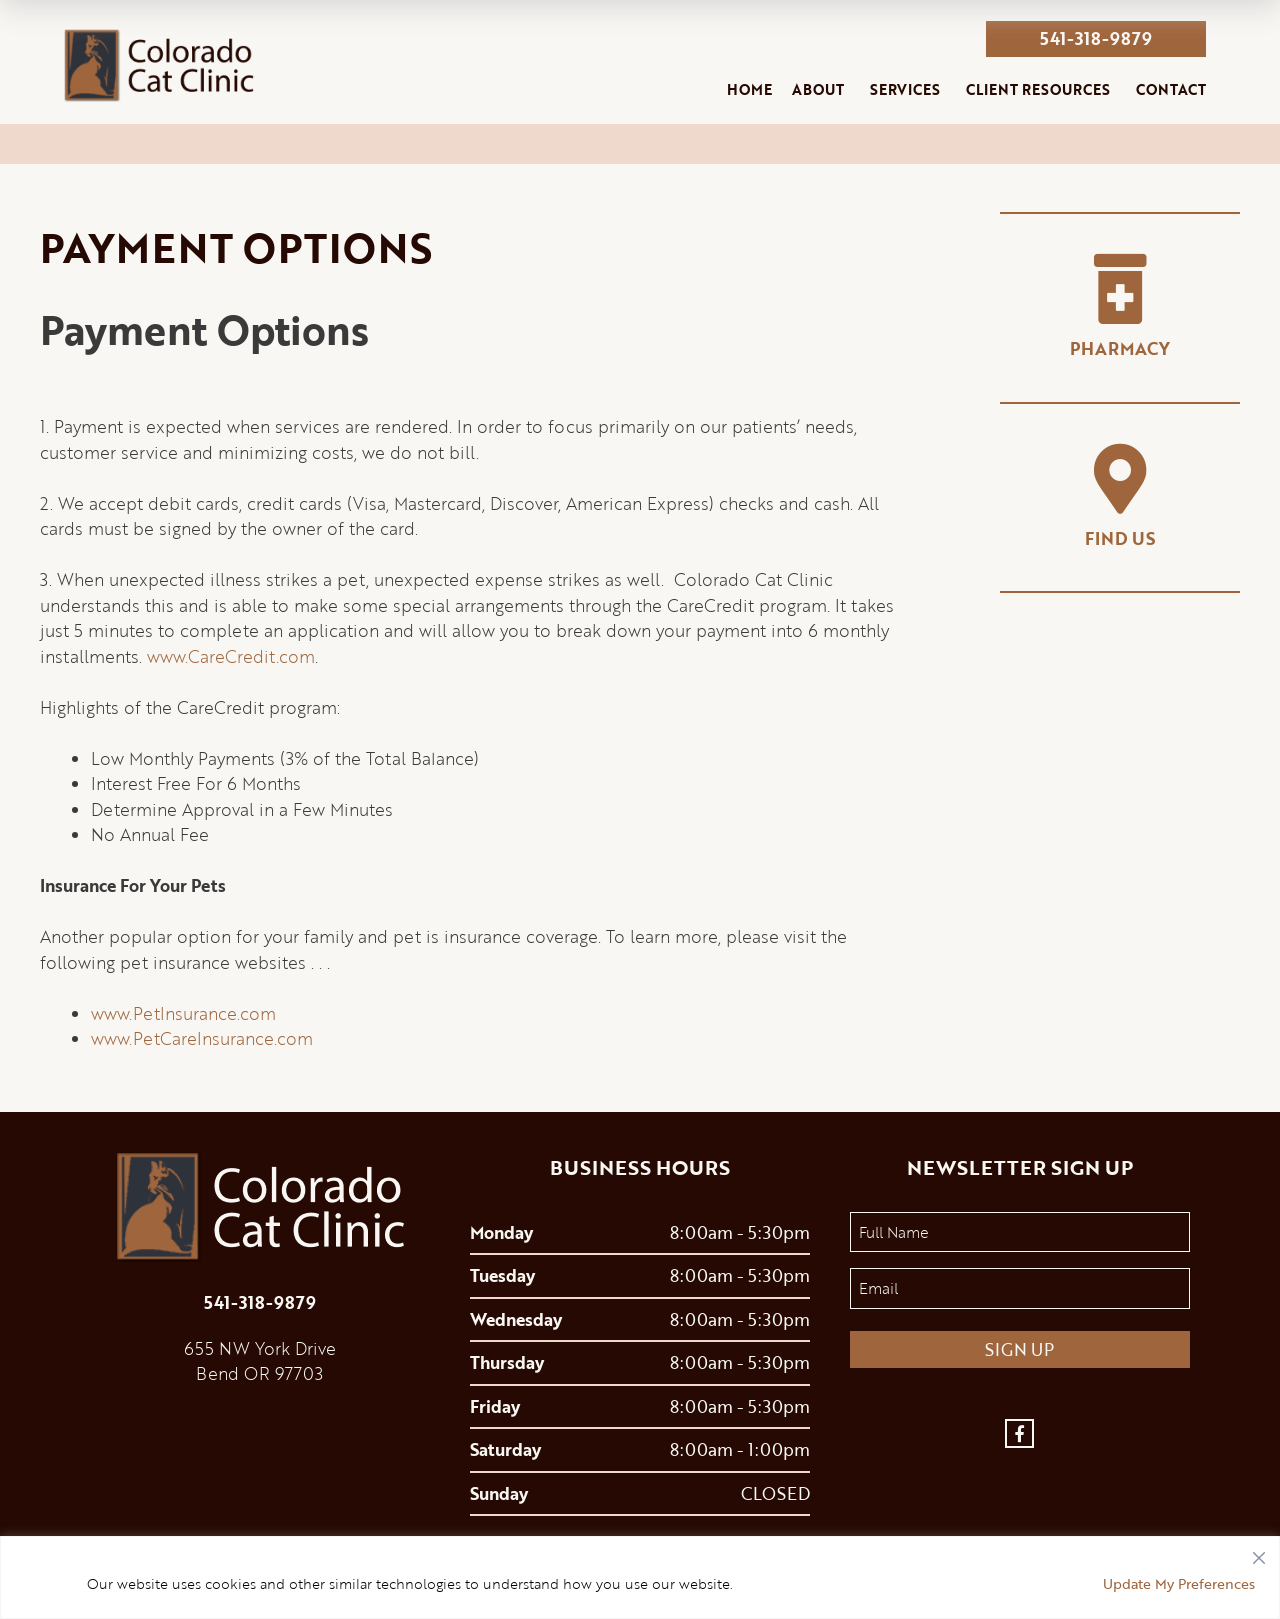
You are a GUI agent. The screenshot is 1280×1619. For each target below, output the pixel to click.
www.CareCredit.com (231, 656)
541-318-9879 (1096, 38)
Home (749, 89)
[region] (640, 1577)
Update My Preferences (1179, 1583)
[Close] (1259, 1553)
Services (905, 89)
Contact (1171, 89)
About (818, 89)
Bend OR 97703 (259, 1373)
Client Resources (1038, 89)
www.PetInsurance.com (183, 1013)
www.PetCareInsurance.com (202, 1038)
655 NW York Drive (260, 1348)
